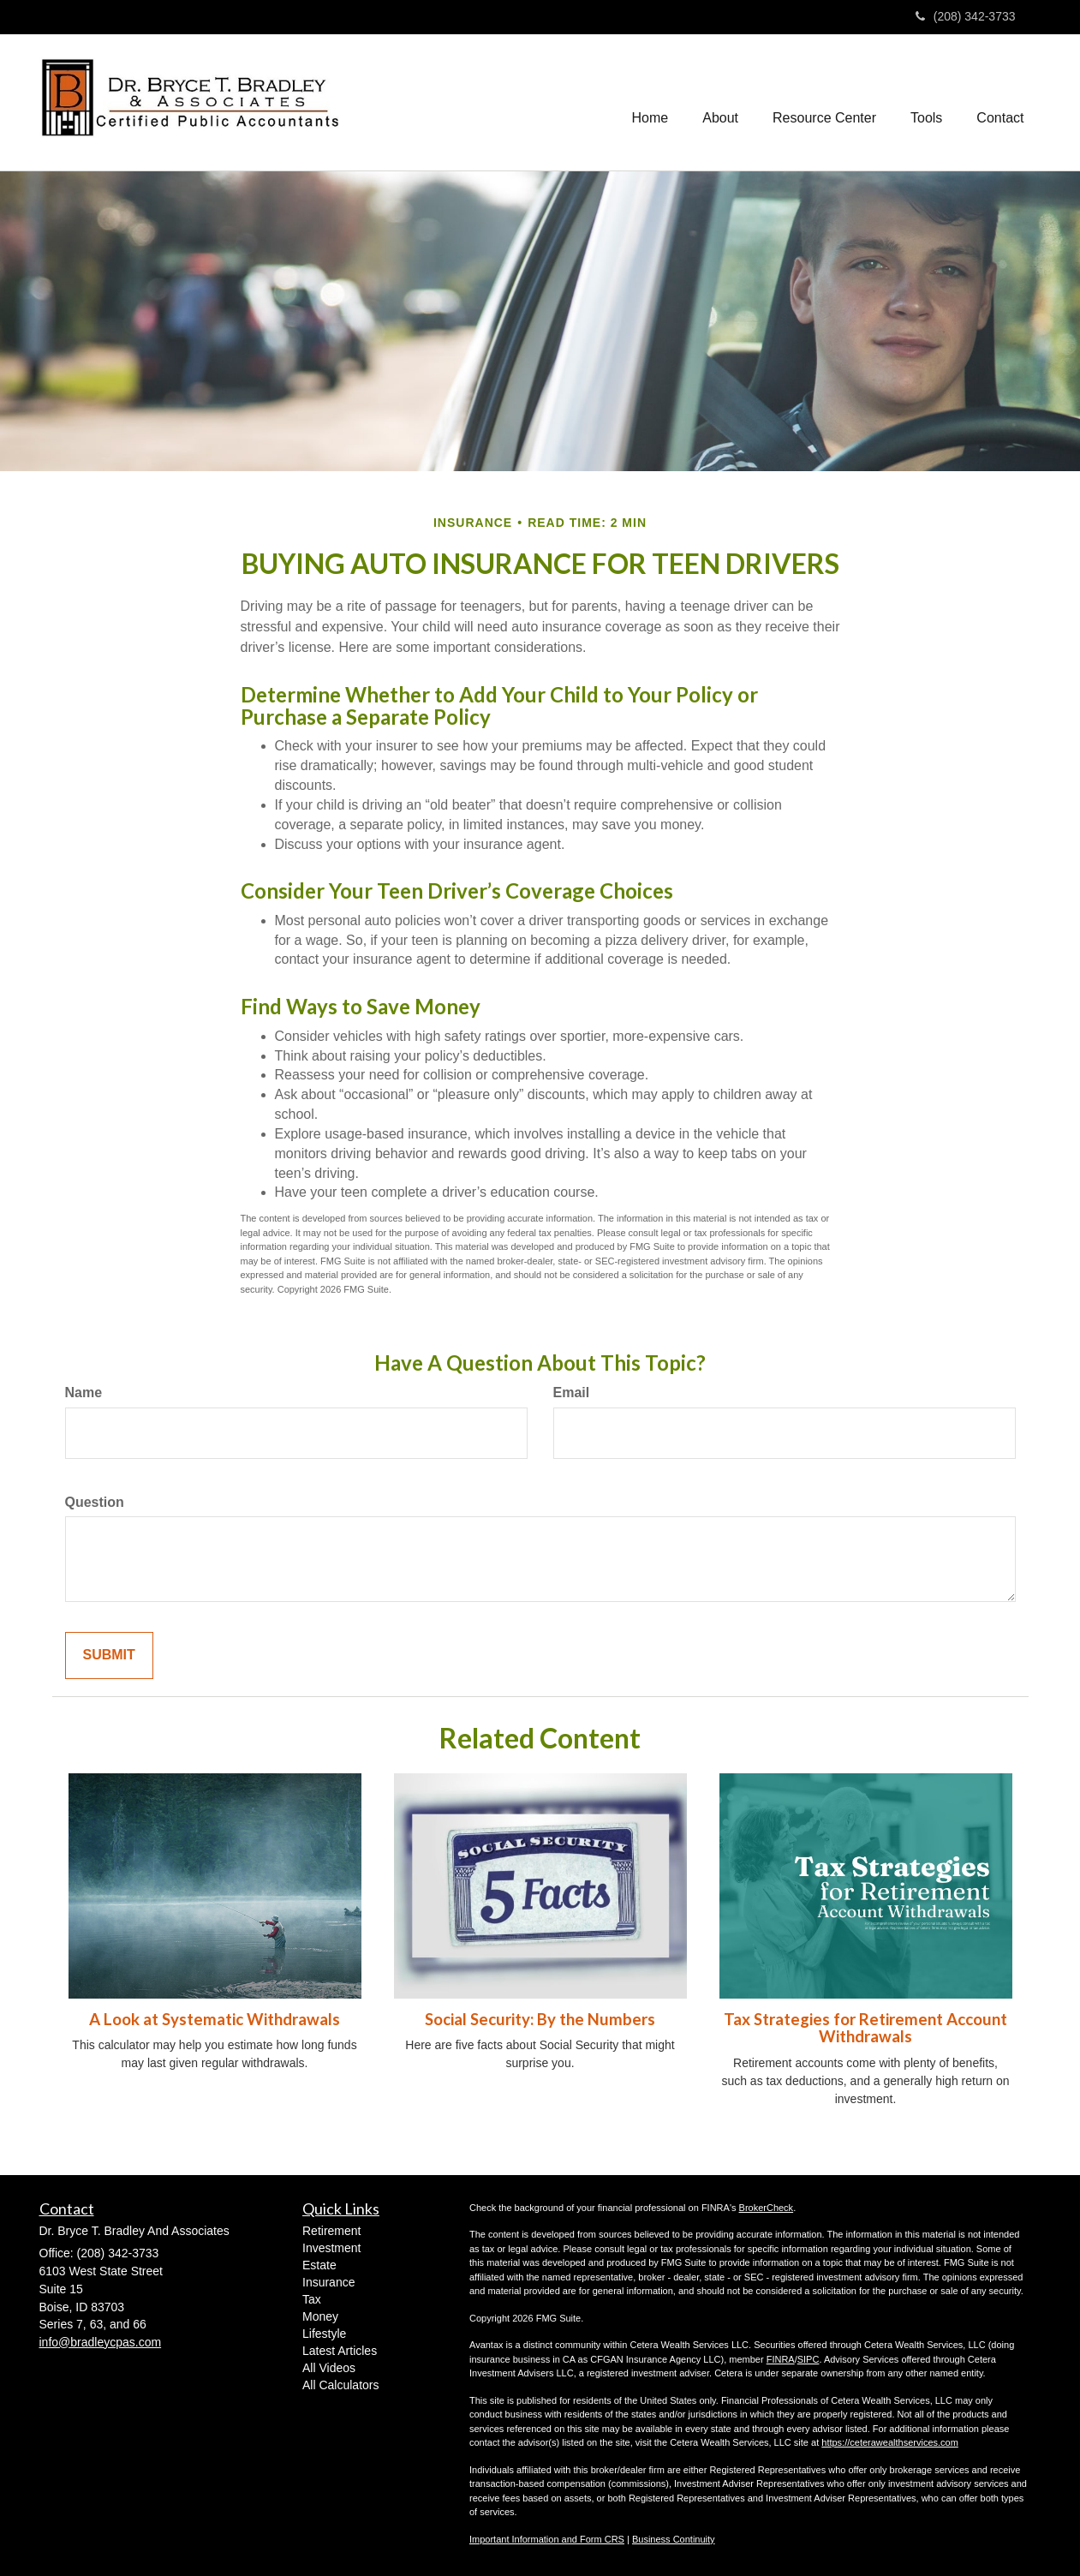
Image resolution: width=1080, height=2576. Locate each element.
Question (94, 1502)
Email (571, 1392)
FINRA (781, 2359)
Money (320, 2316)
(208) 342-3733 (966, 16)
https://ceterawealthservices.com (889, 2442)
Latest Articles (339, 2351)
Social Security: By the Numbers (540, 2019)
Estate (319, 2265)
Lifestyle (324, 2333)
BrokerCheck (766, 2207)
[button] (720, 103)
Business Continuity (673, 2539)
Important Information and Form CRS (546, 2539)
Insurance (328, 2282)
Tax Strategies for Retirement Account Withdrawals (865, 2028)
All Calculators (340, 2385)
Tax (311, 2299)
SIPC (808, 2359)
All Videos (328, 2368)
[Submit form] (109, 1655)
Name (84, 1392)
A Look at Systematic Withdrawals (214, 2019)
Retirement (331, 2231)
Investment (331, 2248)
